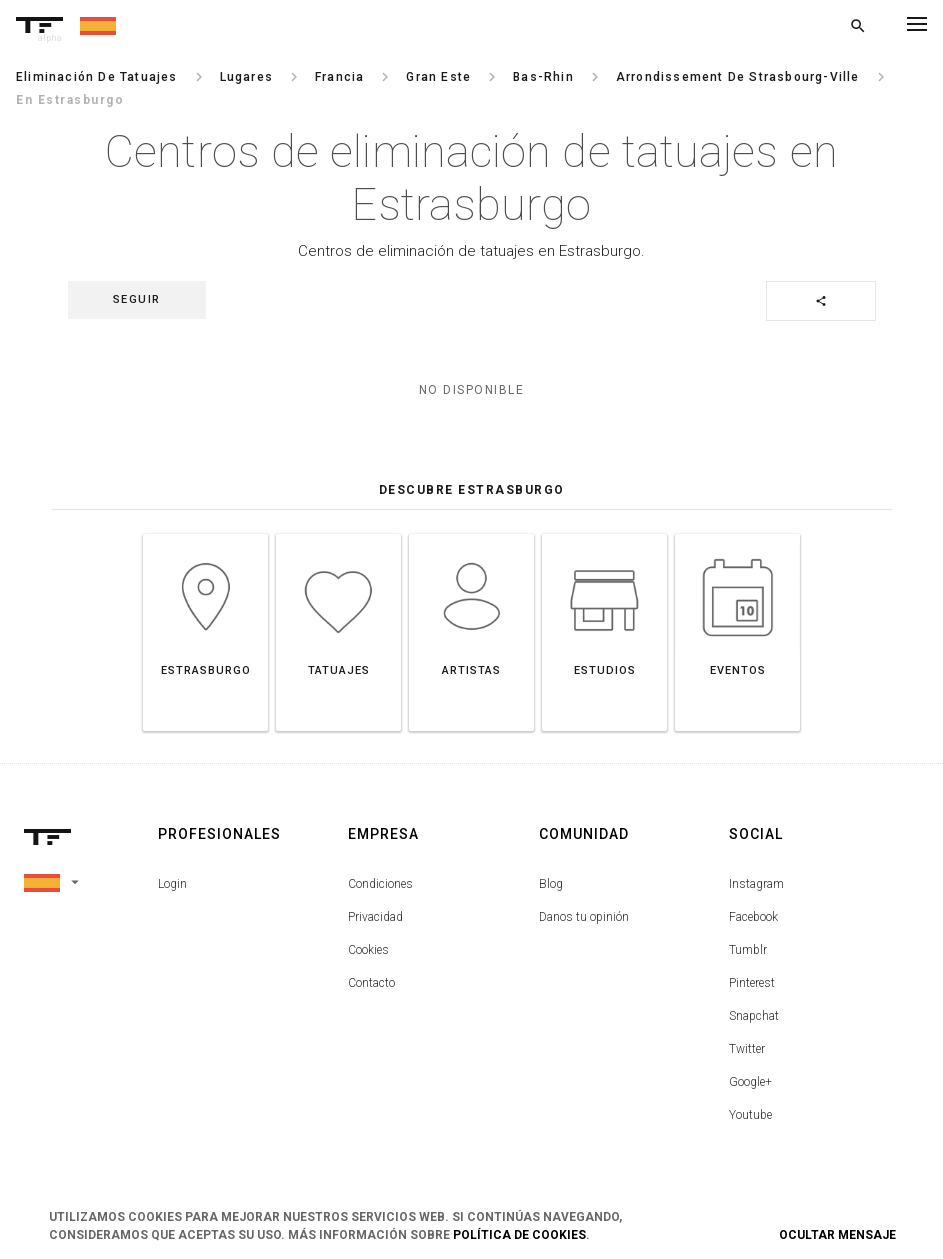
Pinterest (752, 983)
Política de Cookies (519, 1235)
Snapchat (754, 1016)
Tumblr (748, 950)
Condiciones (380, 884)
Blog (551, 884)
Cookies (368, 950)
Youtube (750, 1115)
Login (172, 884)
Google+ (750, 1082)
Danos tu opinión (584, 917)
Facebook (753, 917)
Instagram (756, 884)
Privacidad (375, 917)
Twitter (747, 1049)
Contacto (371, 983)
